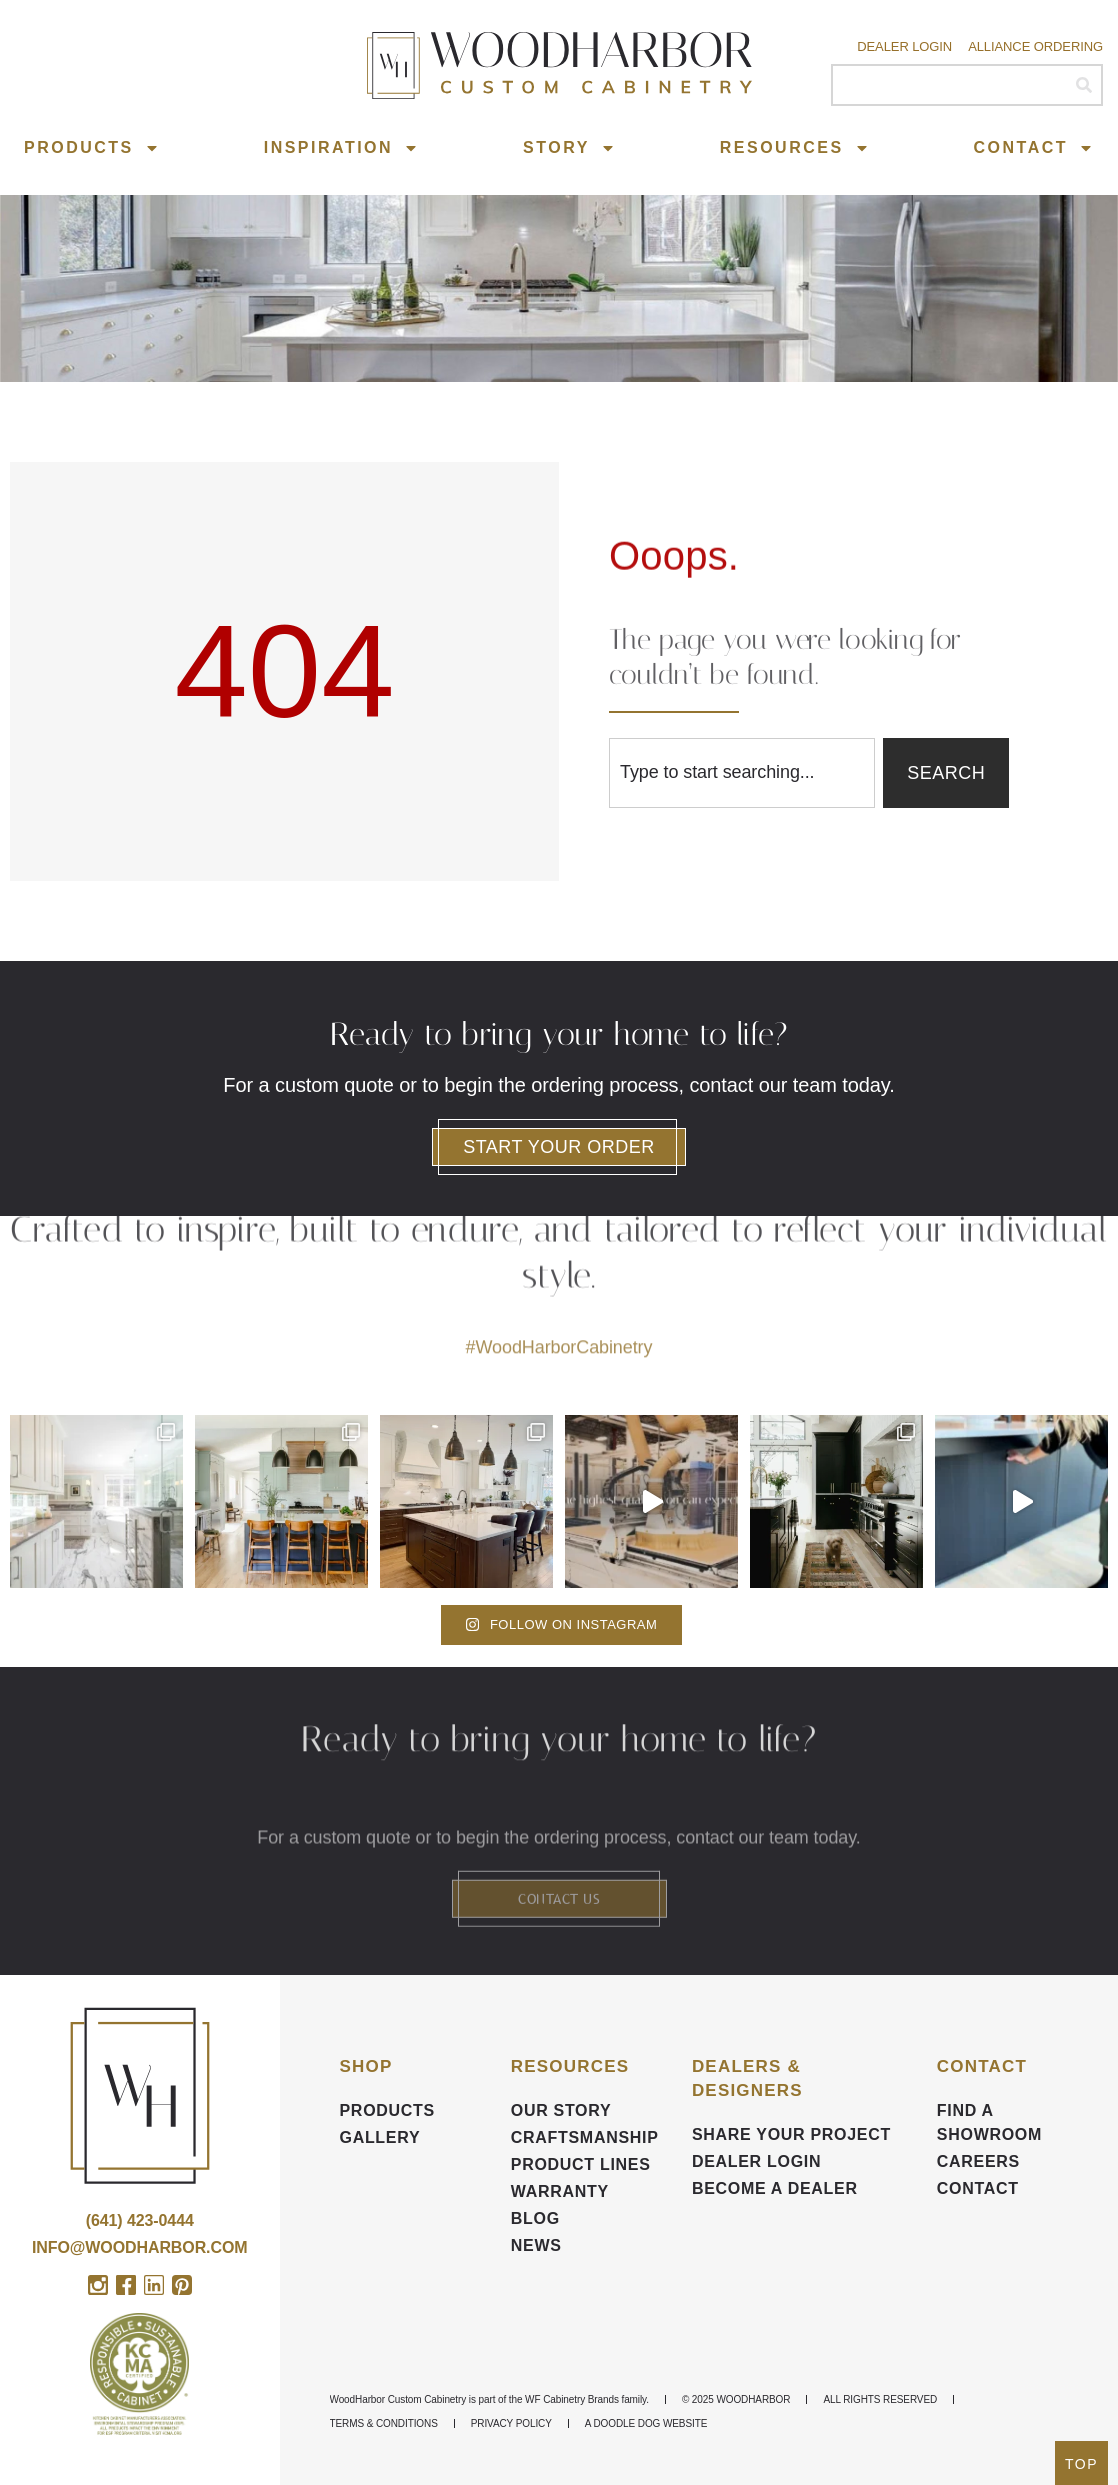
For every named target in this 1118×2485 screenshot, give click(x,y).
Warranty (560, 2191)
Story (569, 148)
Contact (1034, 148)
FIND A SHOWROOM (989, 2122)
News (536, 2245)
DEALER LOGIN (756, 2161)
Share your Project (791, 2134)
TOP (1081, 2464)
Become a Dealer (775, 2188)
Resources (795, 148)
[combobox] (742, 773)
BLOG (535, 2218)
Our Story (561, 2110)
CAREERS (978, 2161)
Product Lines (581, 2164)
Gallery (380, 2137)
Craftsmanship (585, 2137)
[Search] (1083, 85)
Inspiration (341, 148)
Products (92, 148)
